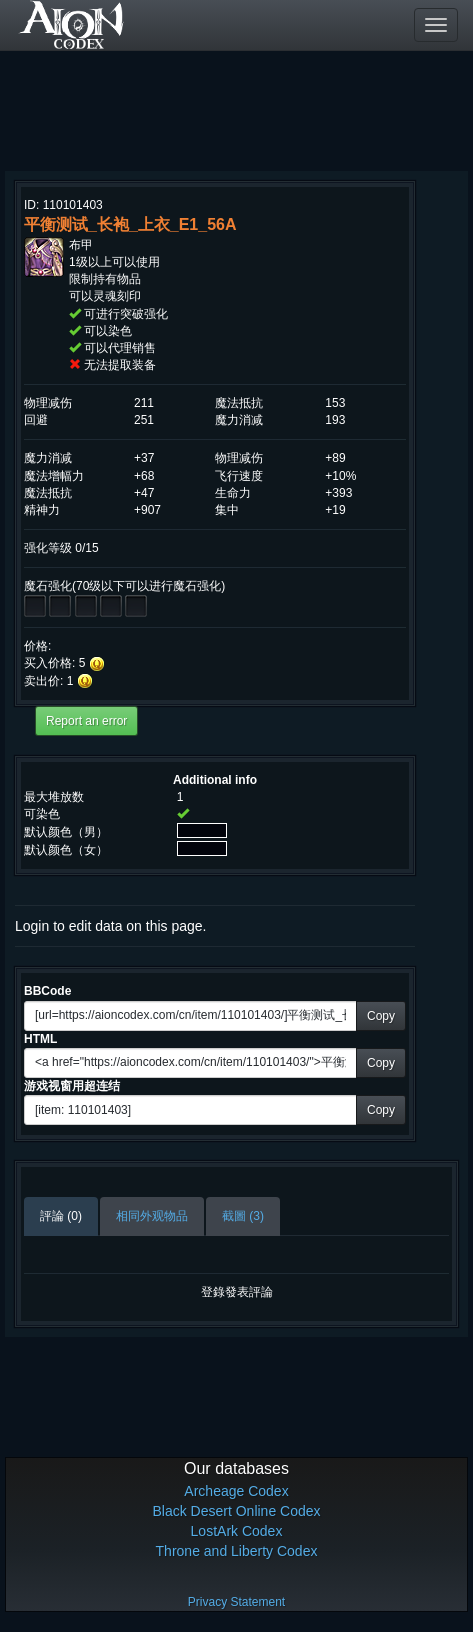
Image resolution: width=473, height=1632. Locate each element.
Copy (381, 1016)
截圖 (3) (243, 1216)
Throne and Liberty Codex (237, 1551)
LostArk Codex (237, 1531)
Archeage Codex (236, 1491)
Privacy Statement (236, 1602)
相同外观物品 (152, 1216)
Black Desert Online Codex (236, 1511)
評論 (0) (61, 1216)
